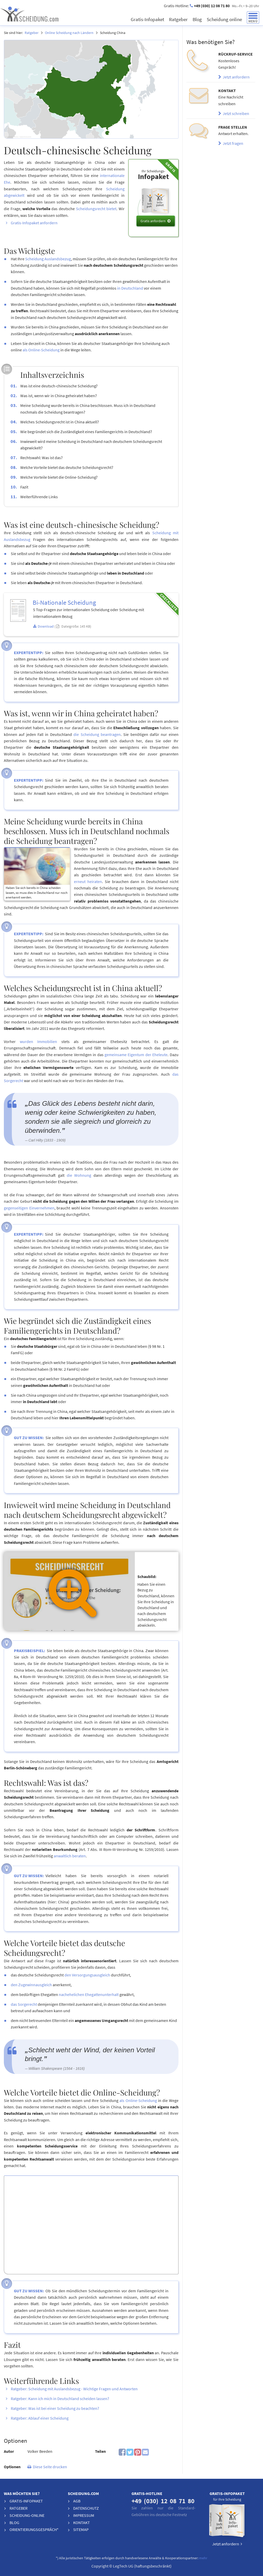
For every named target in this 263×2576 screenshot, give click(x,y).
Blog (198, 19)
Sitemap (81, 2529)
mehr (203, 2558)
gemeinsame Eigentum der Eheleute (136, 1059)
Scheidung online (225, 19)
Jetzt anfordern (234, 76)
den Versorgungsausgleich (87, 1979)
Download (43, 631)
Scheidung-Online (27, 2515)
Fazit (24, 491)
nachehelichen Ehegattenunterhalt (89, 1999)
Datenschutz (86, 2508)
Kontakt (81, 2522)
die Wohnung (79, 1180)
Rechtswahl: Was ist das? (41, 462)
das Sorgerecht (24, 2008)
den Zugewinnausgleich (31, 1989)
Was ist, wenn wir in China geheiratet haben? (58, 400)
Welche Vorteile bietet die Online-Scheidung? (59, 482)
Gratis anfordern (149, 225)
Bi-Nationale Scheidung (64, 607)
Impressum (83, 2515)
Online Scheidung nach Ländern (69, 32)
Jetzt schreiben (233, 113)
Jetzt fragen (230, 143)
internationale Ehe (20, 181)
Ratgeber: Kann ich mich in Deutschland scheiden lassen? (60, 2403)
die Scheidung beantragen (97, 739)
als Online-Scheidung (41, 354)
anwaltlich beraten (70, 1860)
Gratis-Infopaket (148, 19)
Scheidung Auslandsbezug (48, 263)
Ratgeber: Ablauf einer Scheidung (40, 2422)
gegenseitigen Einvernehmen (29, 1212)
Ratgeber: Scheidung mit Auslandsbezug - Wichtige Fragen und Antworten (74, 2393)
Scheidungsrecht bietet (24, 214)
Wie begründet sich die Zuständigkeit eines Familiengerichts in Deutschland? (86, 436)
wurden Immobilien (38, 1046)
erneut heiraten (88, 886)
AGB (76, 2500)
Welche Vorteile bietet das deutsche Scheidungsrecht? (66, 472)
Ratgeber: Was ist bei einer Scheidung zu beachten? (55, 2412)
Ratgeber (179, 19)
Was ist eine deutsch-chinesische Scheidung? (59, 390)
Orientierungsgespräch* (34, 2529)
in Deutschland (130, 292)
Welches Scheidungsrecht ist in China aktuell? (59, 426)
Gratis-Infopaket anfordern (34, 222)
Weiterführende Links (39, 501)
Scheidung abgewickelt (25, 195)
